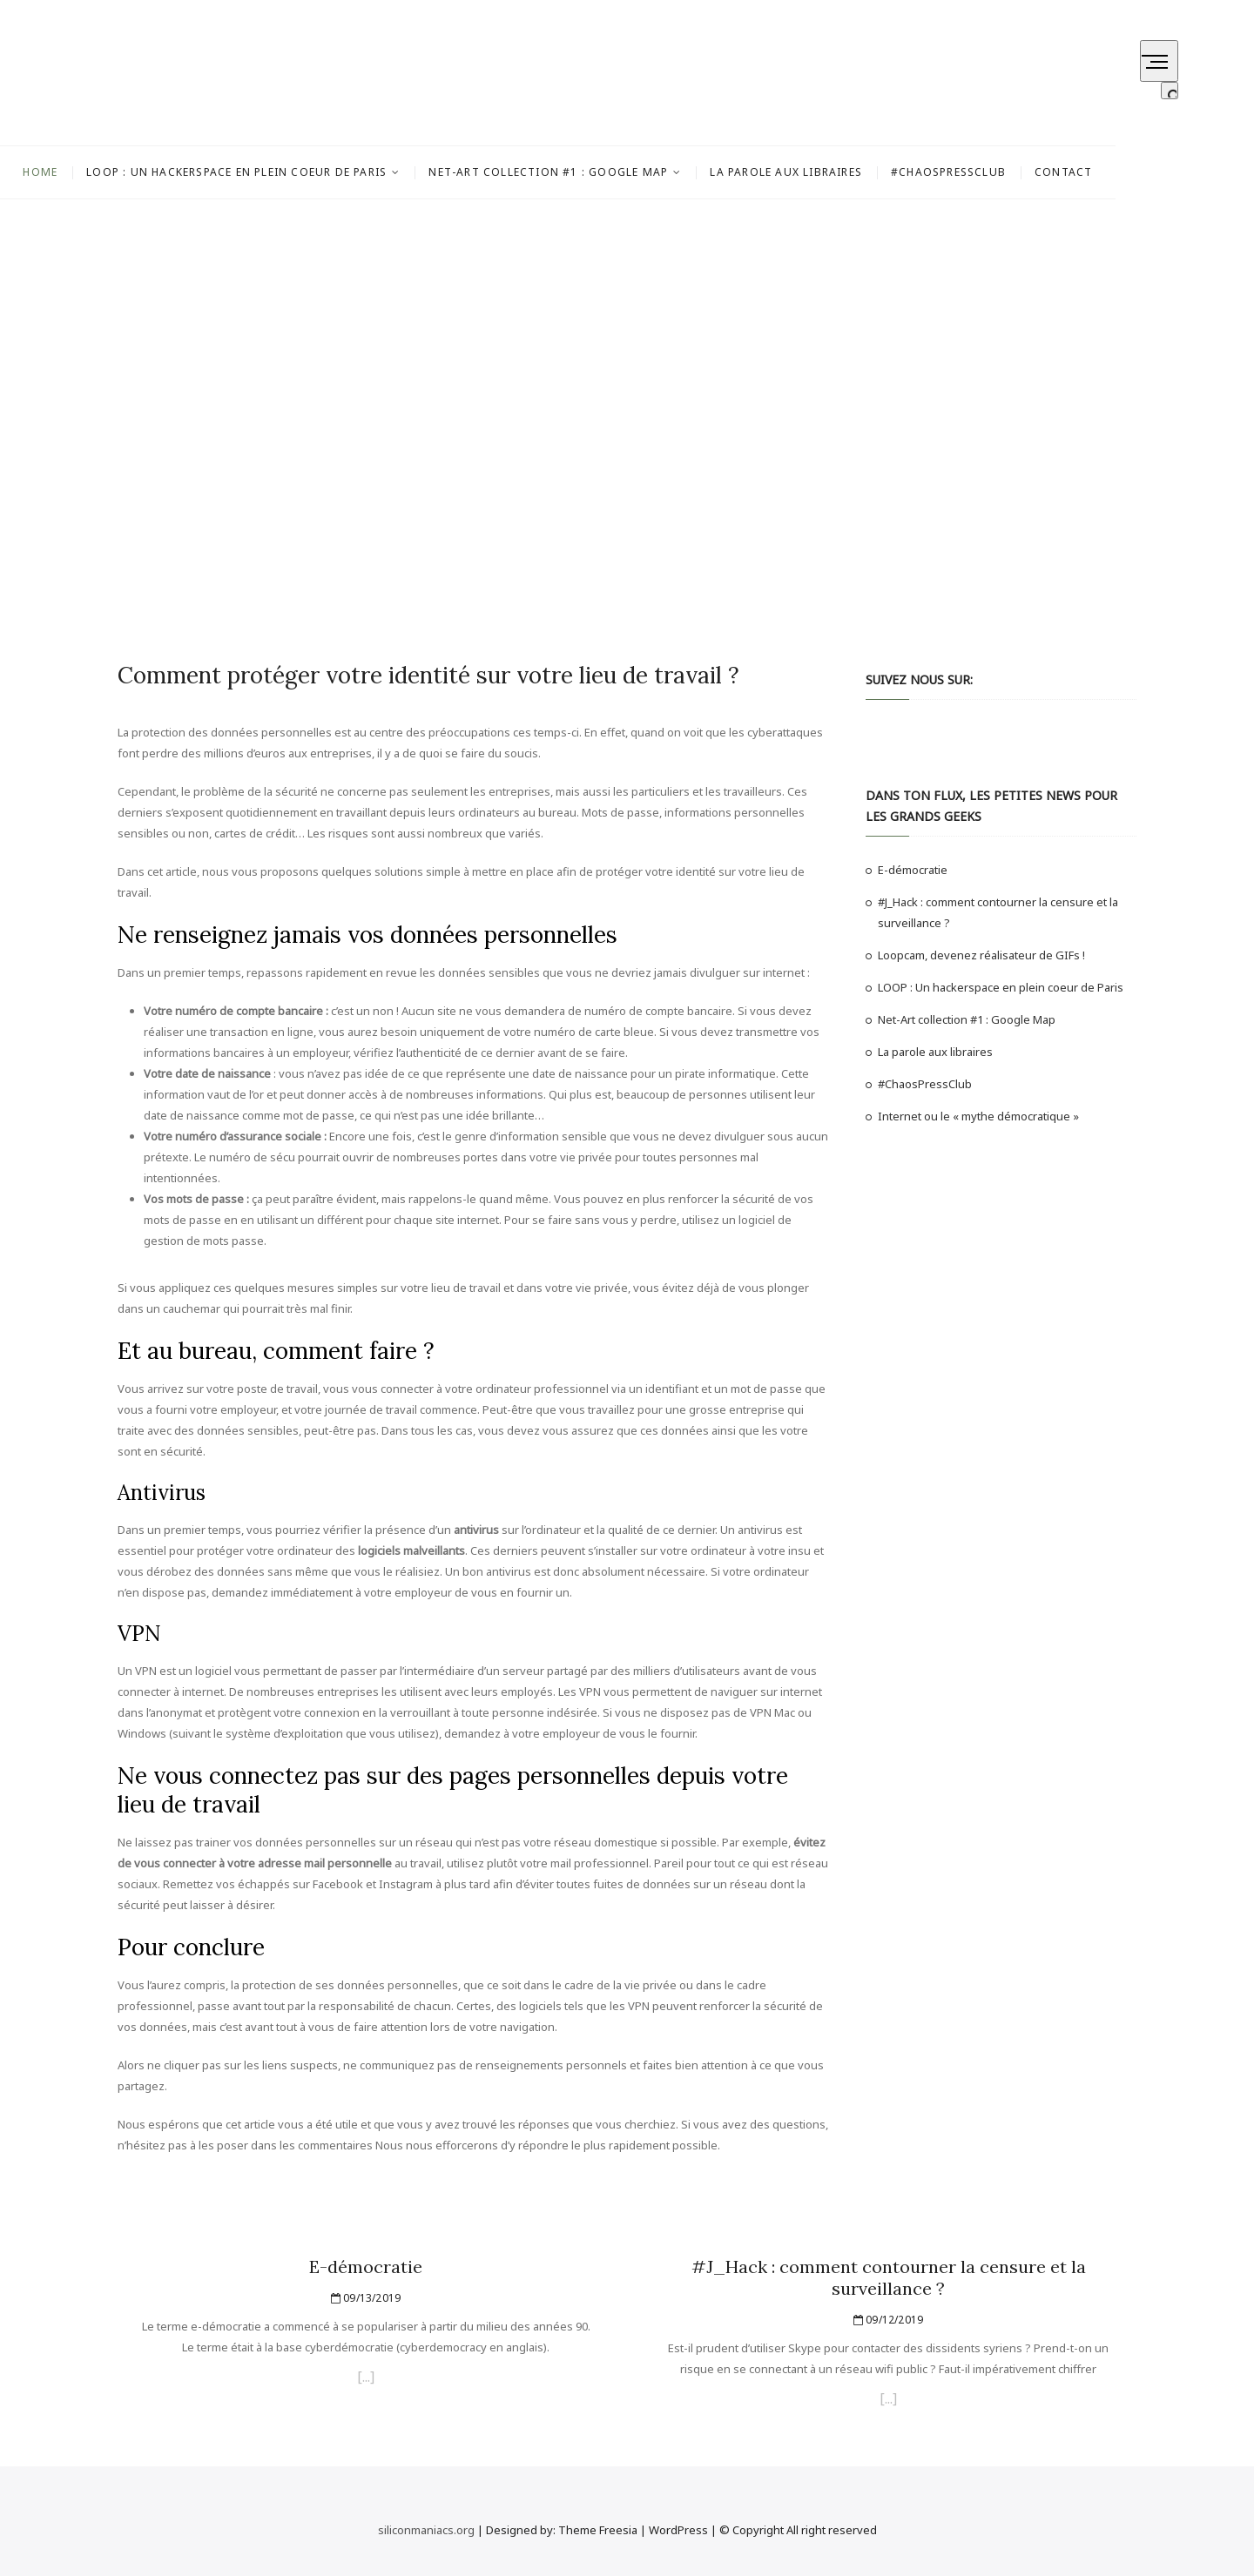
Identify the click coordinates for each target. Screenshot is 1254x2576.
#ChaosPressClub (1018, 172)
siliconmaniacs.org (426, 2530)
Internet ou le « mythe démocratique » (978, 1116)
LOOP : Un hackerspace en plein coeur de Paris (306, 172)
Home (109, 172)
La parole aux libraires (855, 172)
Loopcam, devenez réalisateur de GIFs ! (981, 955)
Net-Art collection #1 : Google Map (618, 172)
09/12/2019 (888, 2319)
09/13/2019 (366, 2297)
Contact (1133, 172)
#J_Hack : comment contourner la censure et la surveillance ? (888, 2277)
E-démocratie (912, 870)
